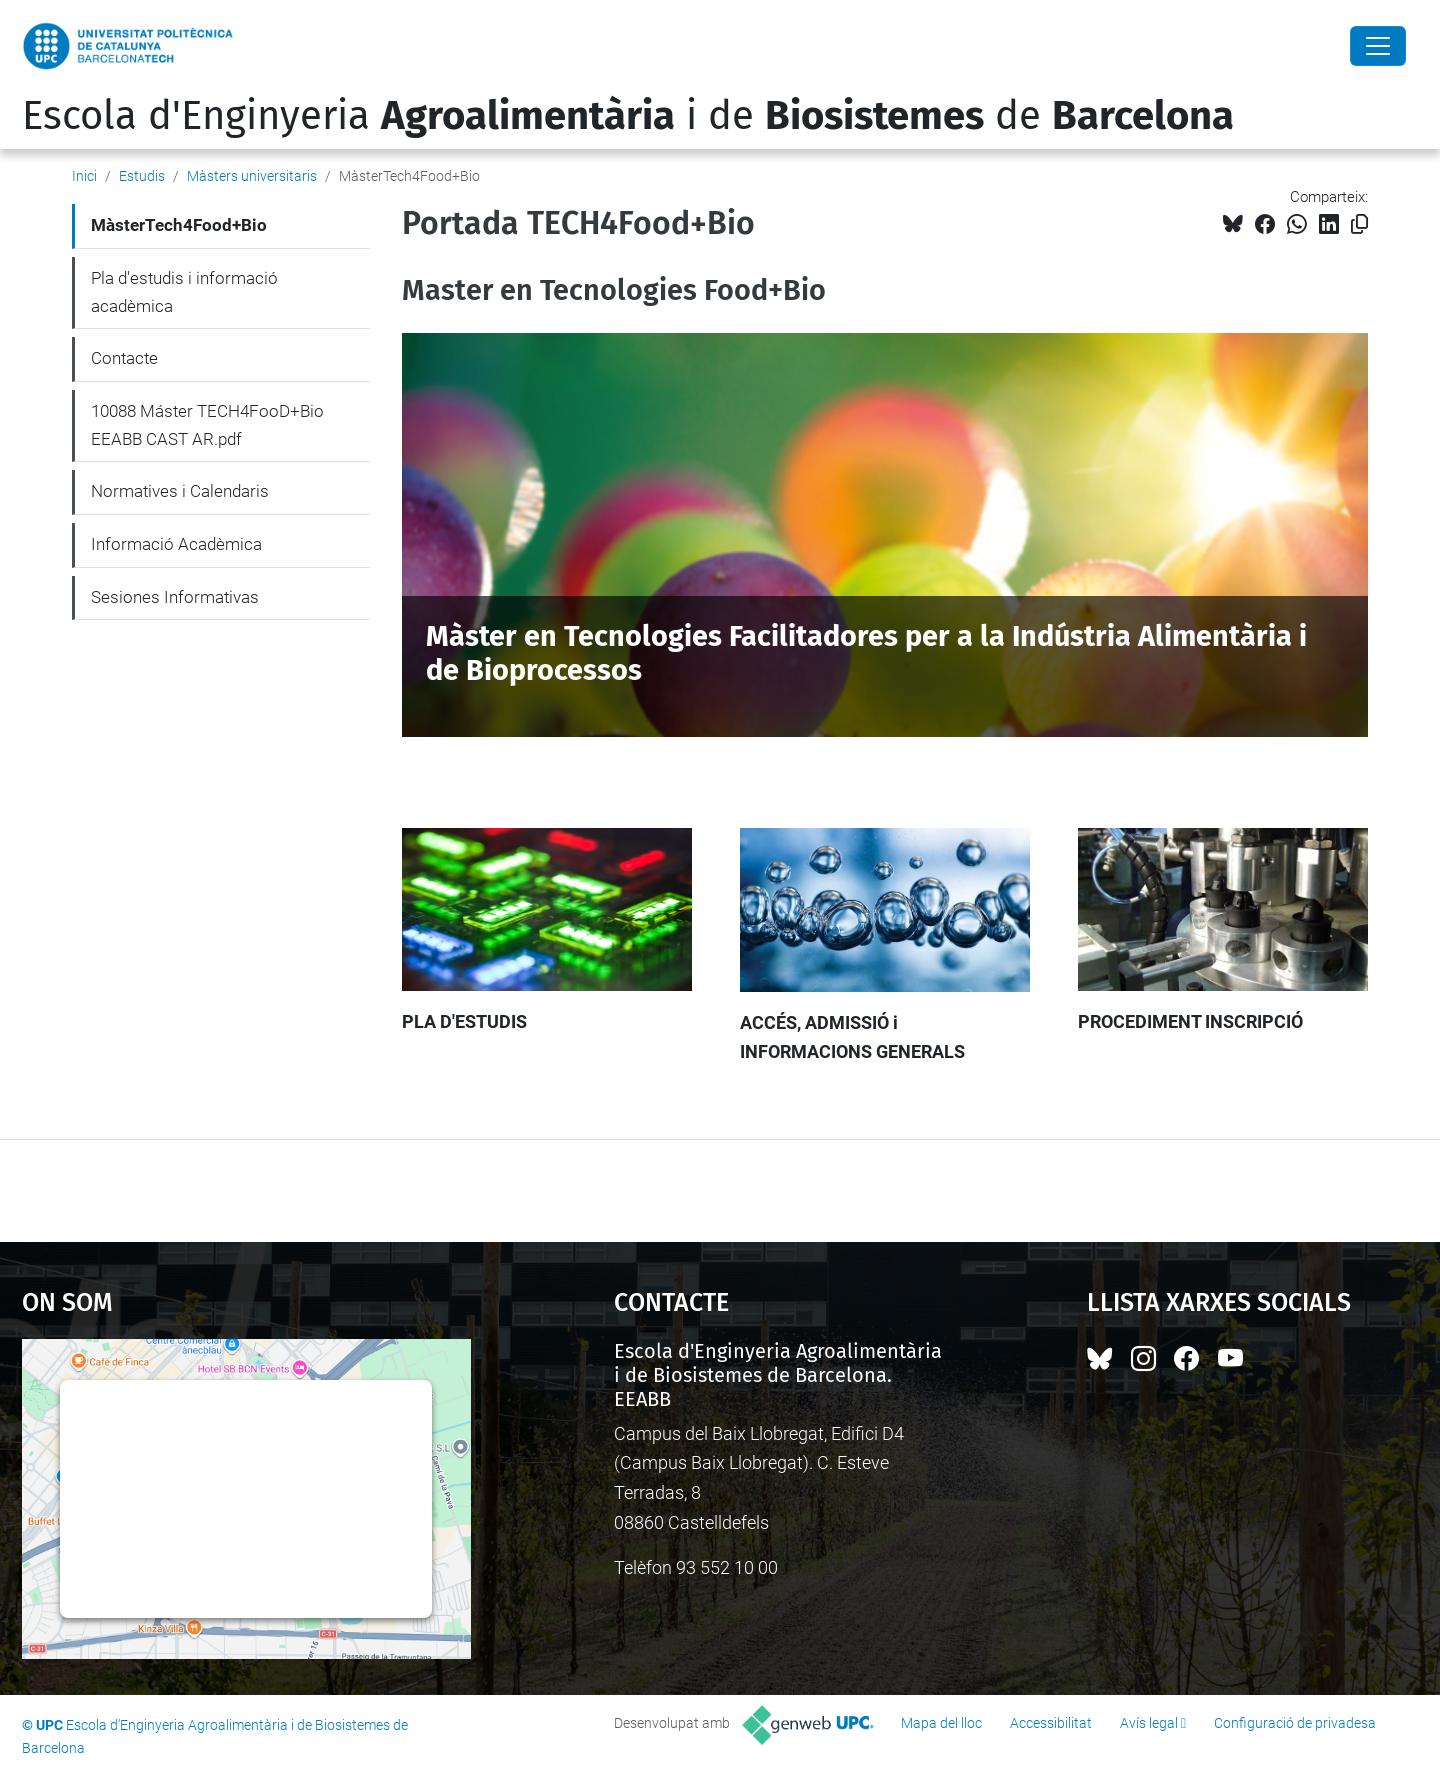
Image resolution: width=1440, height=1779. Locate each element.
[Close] (1378, 46)
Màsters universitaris (252, 176)
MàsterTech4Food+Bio (179, 225)
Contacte (124, 358)
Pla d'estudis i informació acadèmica (184, 292)
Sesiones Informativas (175, 597)
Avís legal (1149, 1723)
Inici (84, 176)
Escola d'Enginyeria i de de (628, 116)
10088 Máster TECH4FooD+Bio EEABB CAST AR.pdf (207, 425)
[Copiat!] (1359, 224)
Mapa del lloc (941, 1723)
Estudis (142, 176)
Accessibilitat (1051, 1723)
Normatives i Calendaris (180, 491)
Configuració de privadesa (1295, 1723)
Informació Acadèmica (176, 544)
